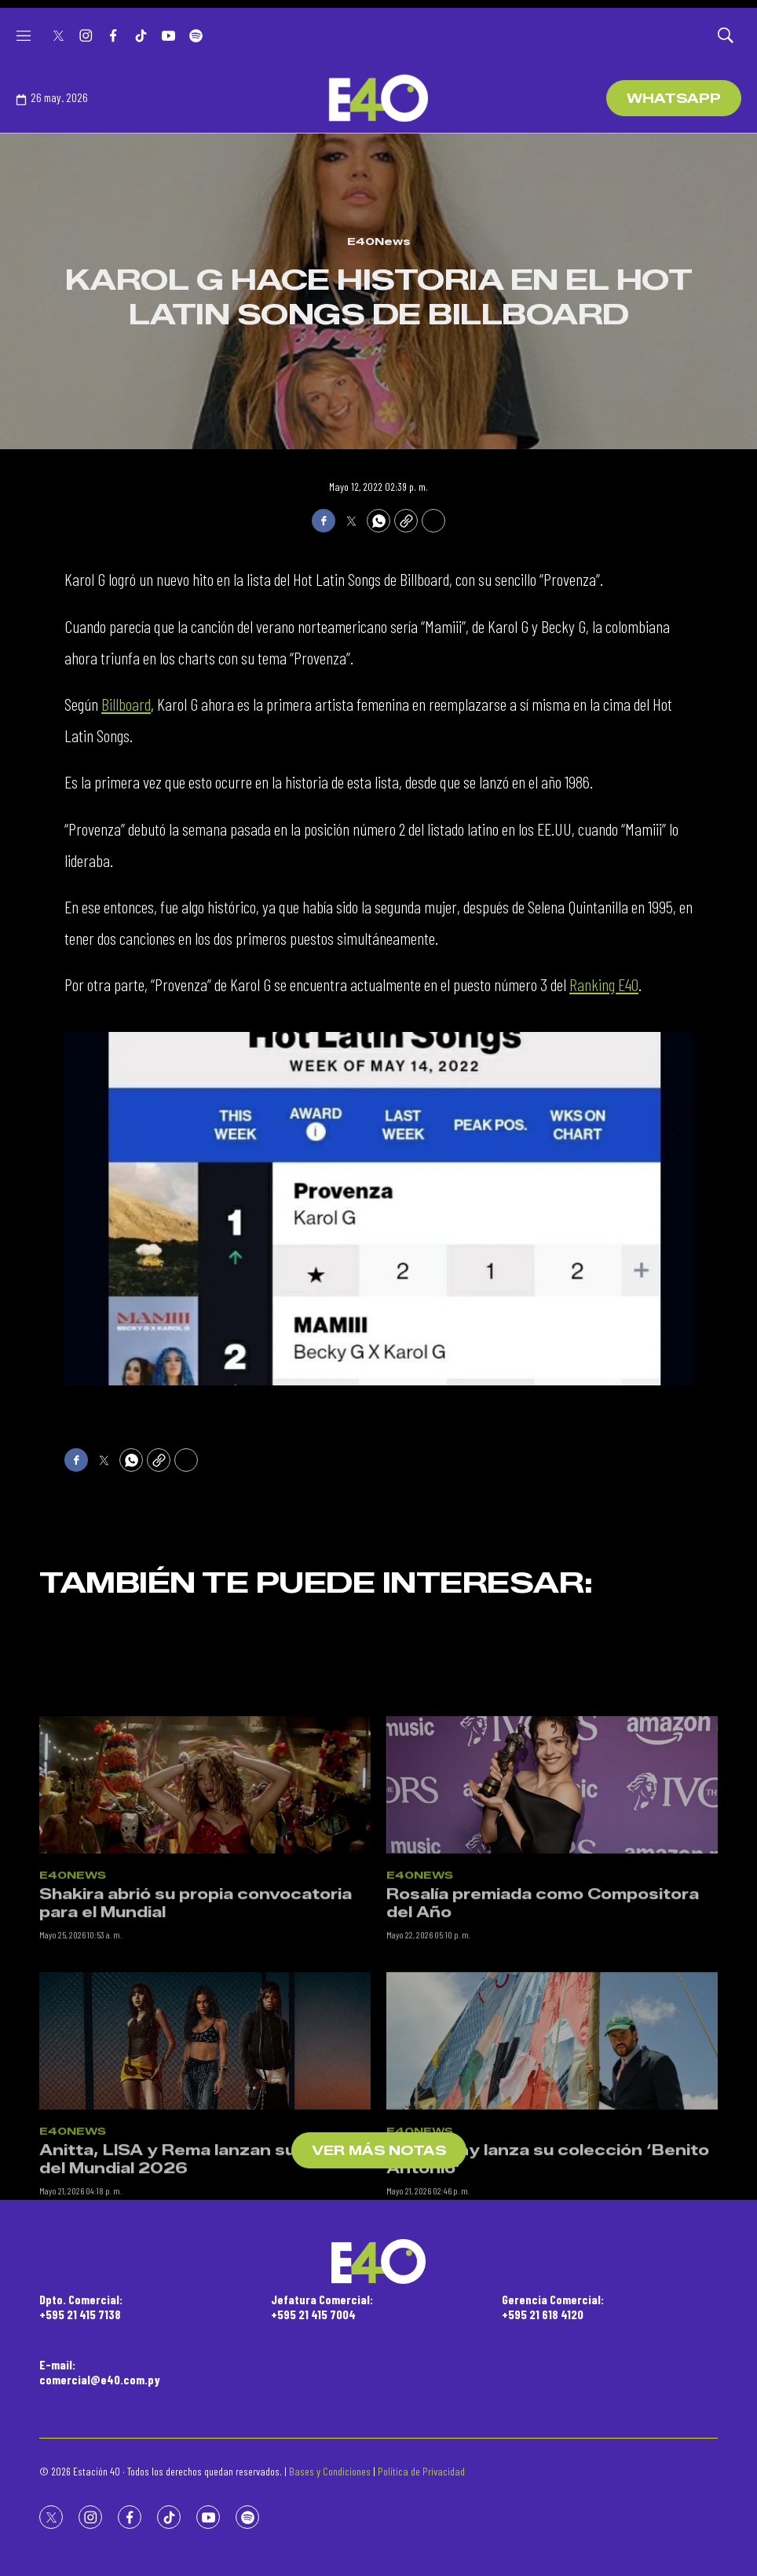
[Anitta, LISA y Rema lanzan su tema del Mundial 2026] (205, 2180)
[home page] (378, 98)
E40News (379, 241)
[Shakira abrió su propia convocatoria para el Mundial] (205, 1924)
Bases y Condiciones (330, 2471)
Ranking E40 (603, 984)
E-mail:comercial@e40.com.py (99, 2372)
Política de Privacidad (421, 2471)
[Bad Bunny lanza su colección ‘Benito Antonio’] (552, 2180)
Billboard (126, 703)
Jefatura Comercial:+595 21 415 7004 (322, 2307)
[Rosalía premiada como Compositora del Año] (552, 1924)
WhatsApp (674, 98)
